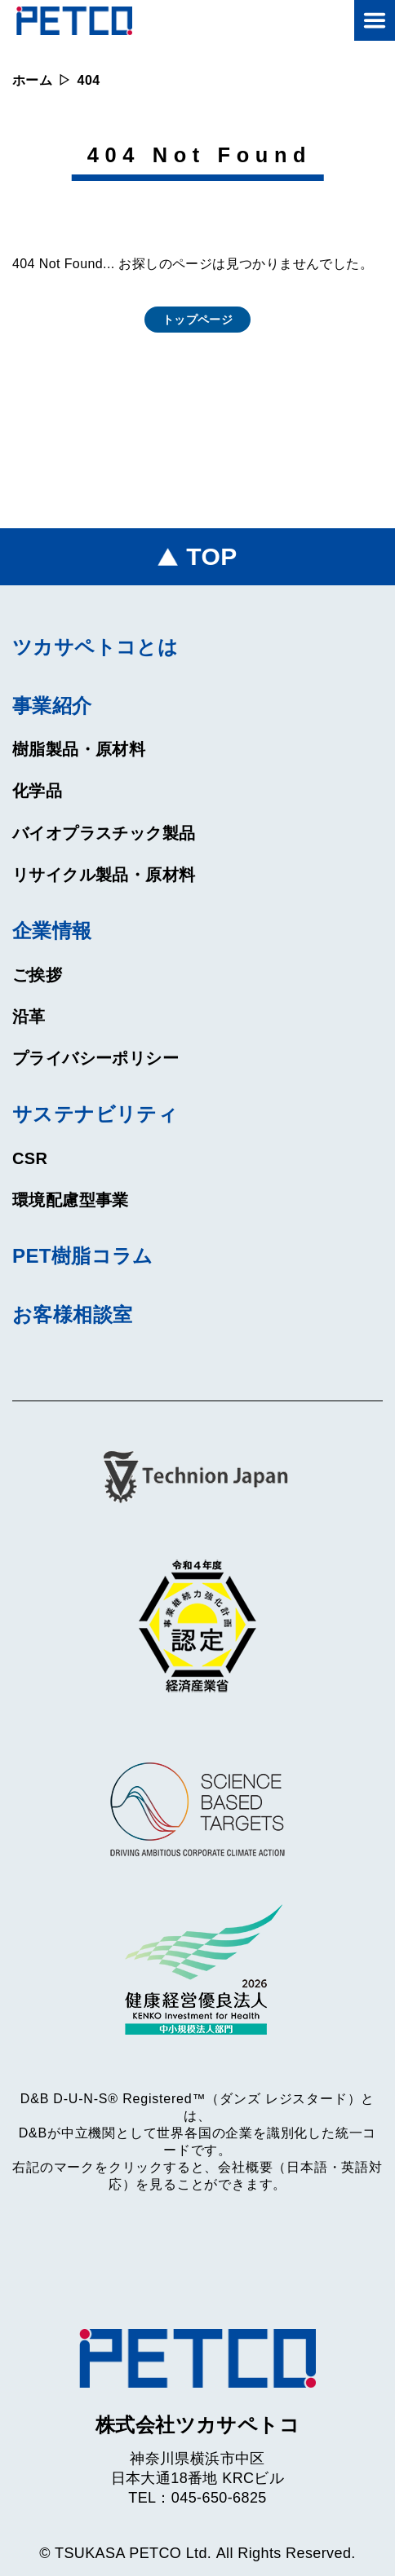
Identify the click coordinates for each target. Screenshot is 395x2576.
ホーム (32, 80)
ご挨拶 (37, 975)
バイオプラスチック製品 (103, 833)
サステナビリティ (95, 1114)
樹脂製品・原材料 (78, 749)
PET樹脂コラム (82, 1256)
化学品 (37, 791)
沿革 (29, 1017)
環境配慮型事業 (70, 1200)
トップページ (197, 319)
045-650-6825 (219, 2498)
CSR (29, 1158)
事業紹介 (52, 706)
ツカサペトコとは (95, 647)
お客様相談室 (72, 1314)
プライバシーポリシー (95, 1058)
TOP (211, 556)
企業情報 (52, 931)
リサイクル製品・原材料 (103, 875)
